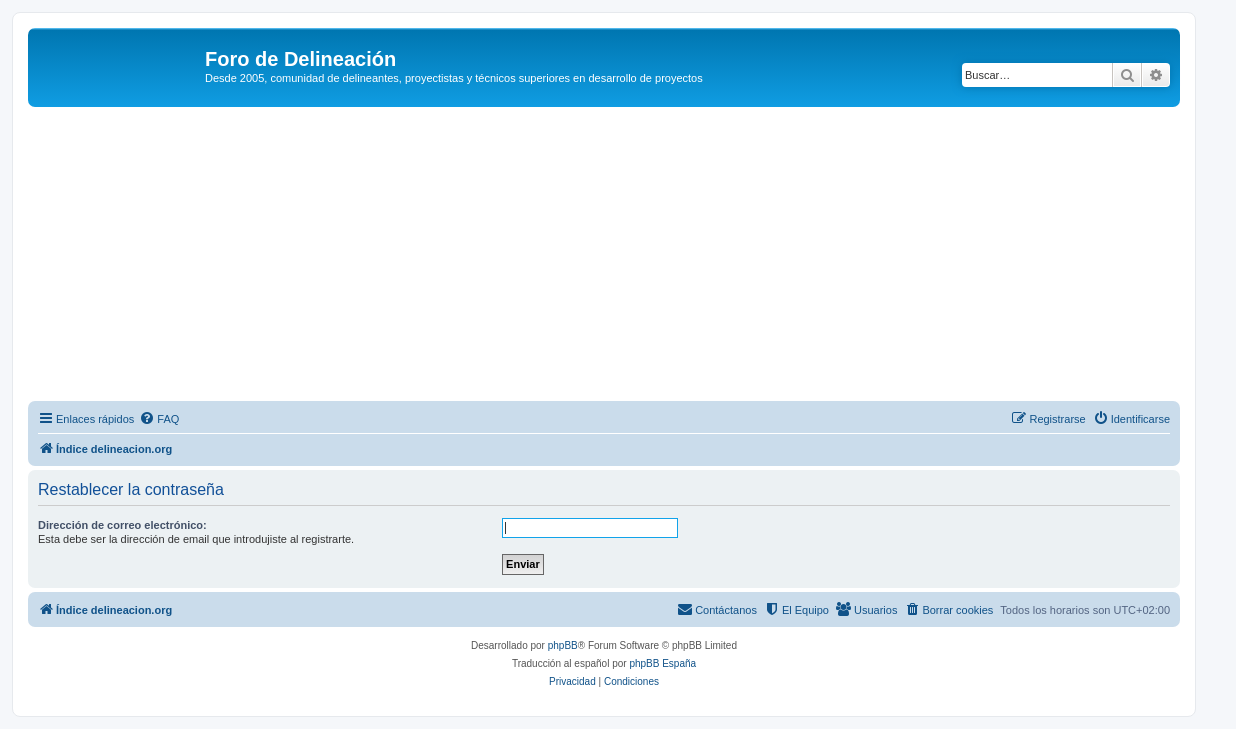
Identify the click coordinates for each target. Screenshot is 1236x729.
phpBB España (662, 663)
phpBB (563, 645)
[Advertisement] (628, 257)
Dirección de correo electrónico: (122, 525)
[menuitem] (159, 419)
